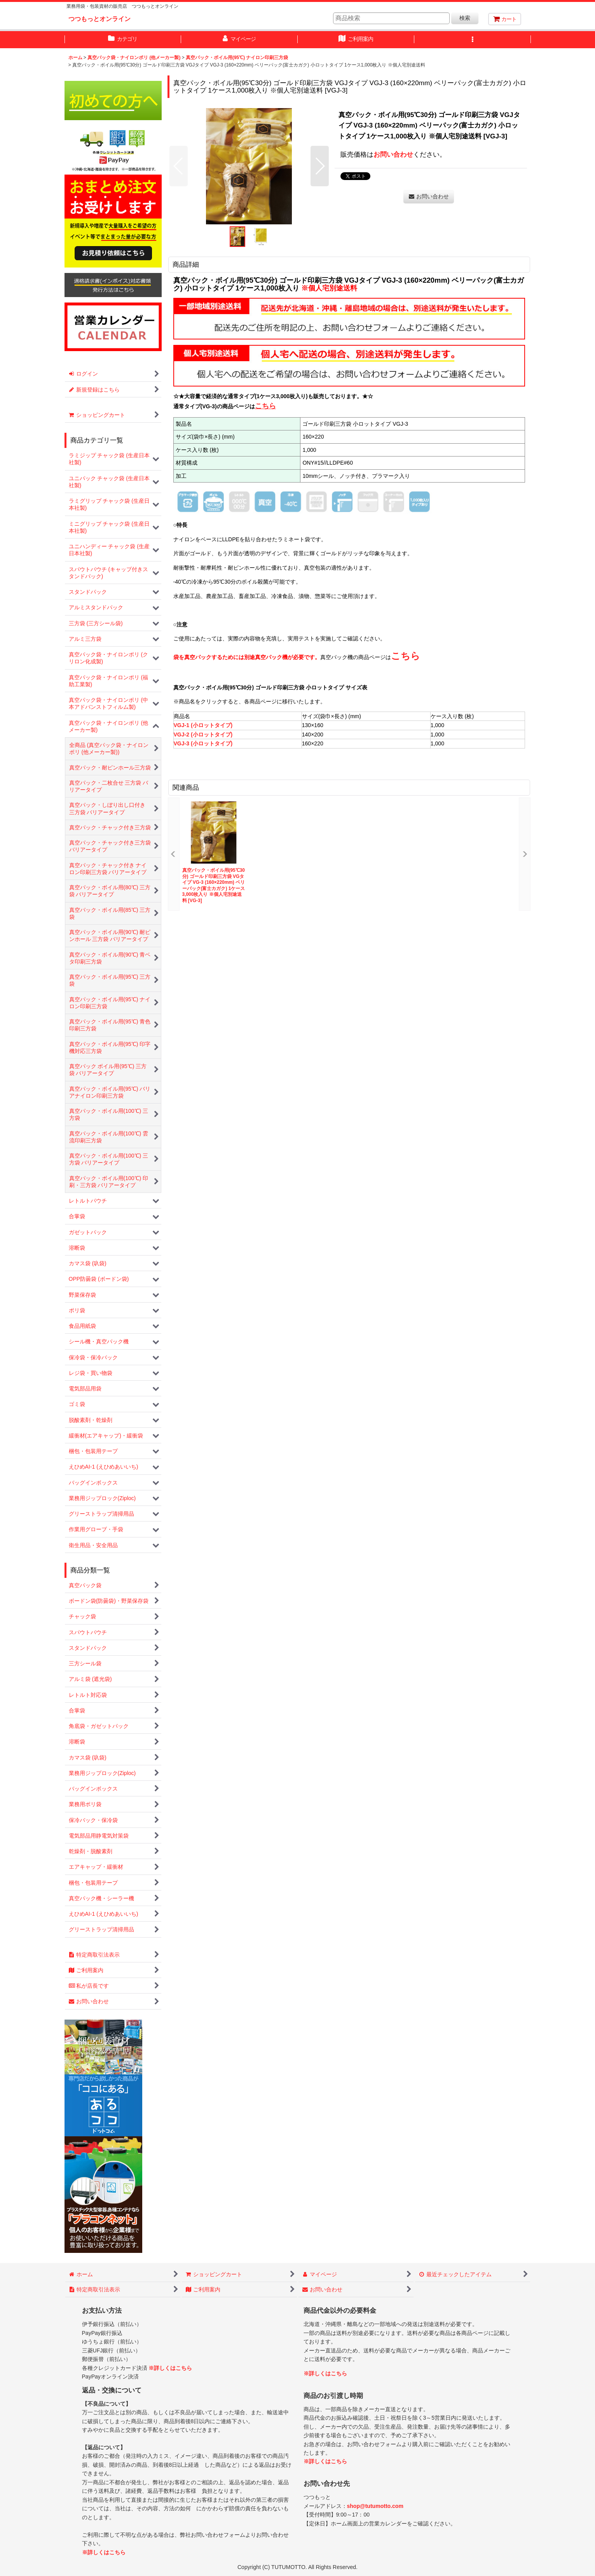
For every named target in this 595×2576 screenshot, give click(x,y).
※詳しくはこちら (170, 2368)
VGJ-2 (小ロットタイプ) (203, 734)
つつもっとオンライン (99, 18)
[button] (472, 39)
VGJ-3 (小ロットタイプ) (203, 743)
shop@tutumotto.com (375, 2506)
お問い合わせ (393, 154)
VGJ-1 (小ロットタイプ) (203, 725)
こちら (405, 656)
